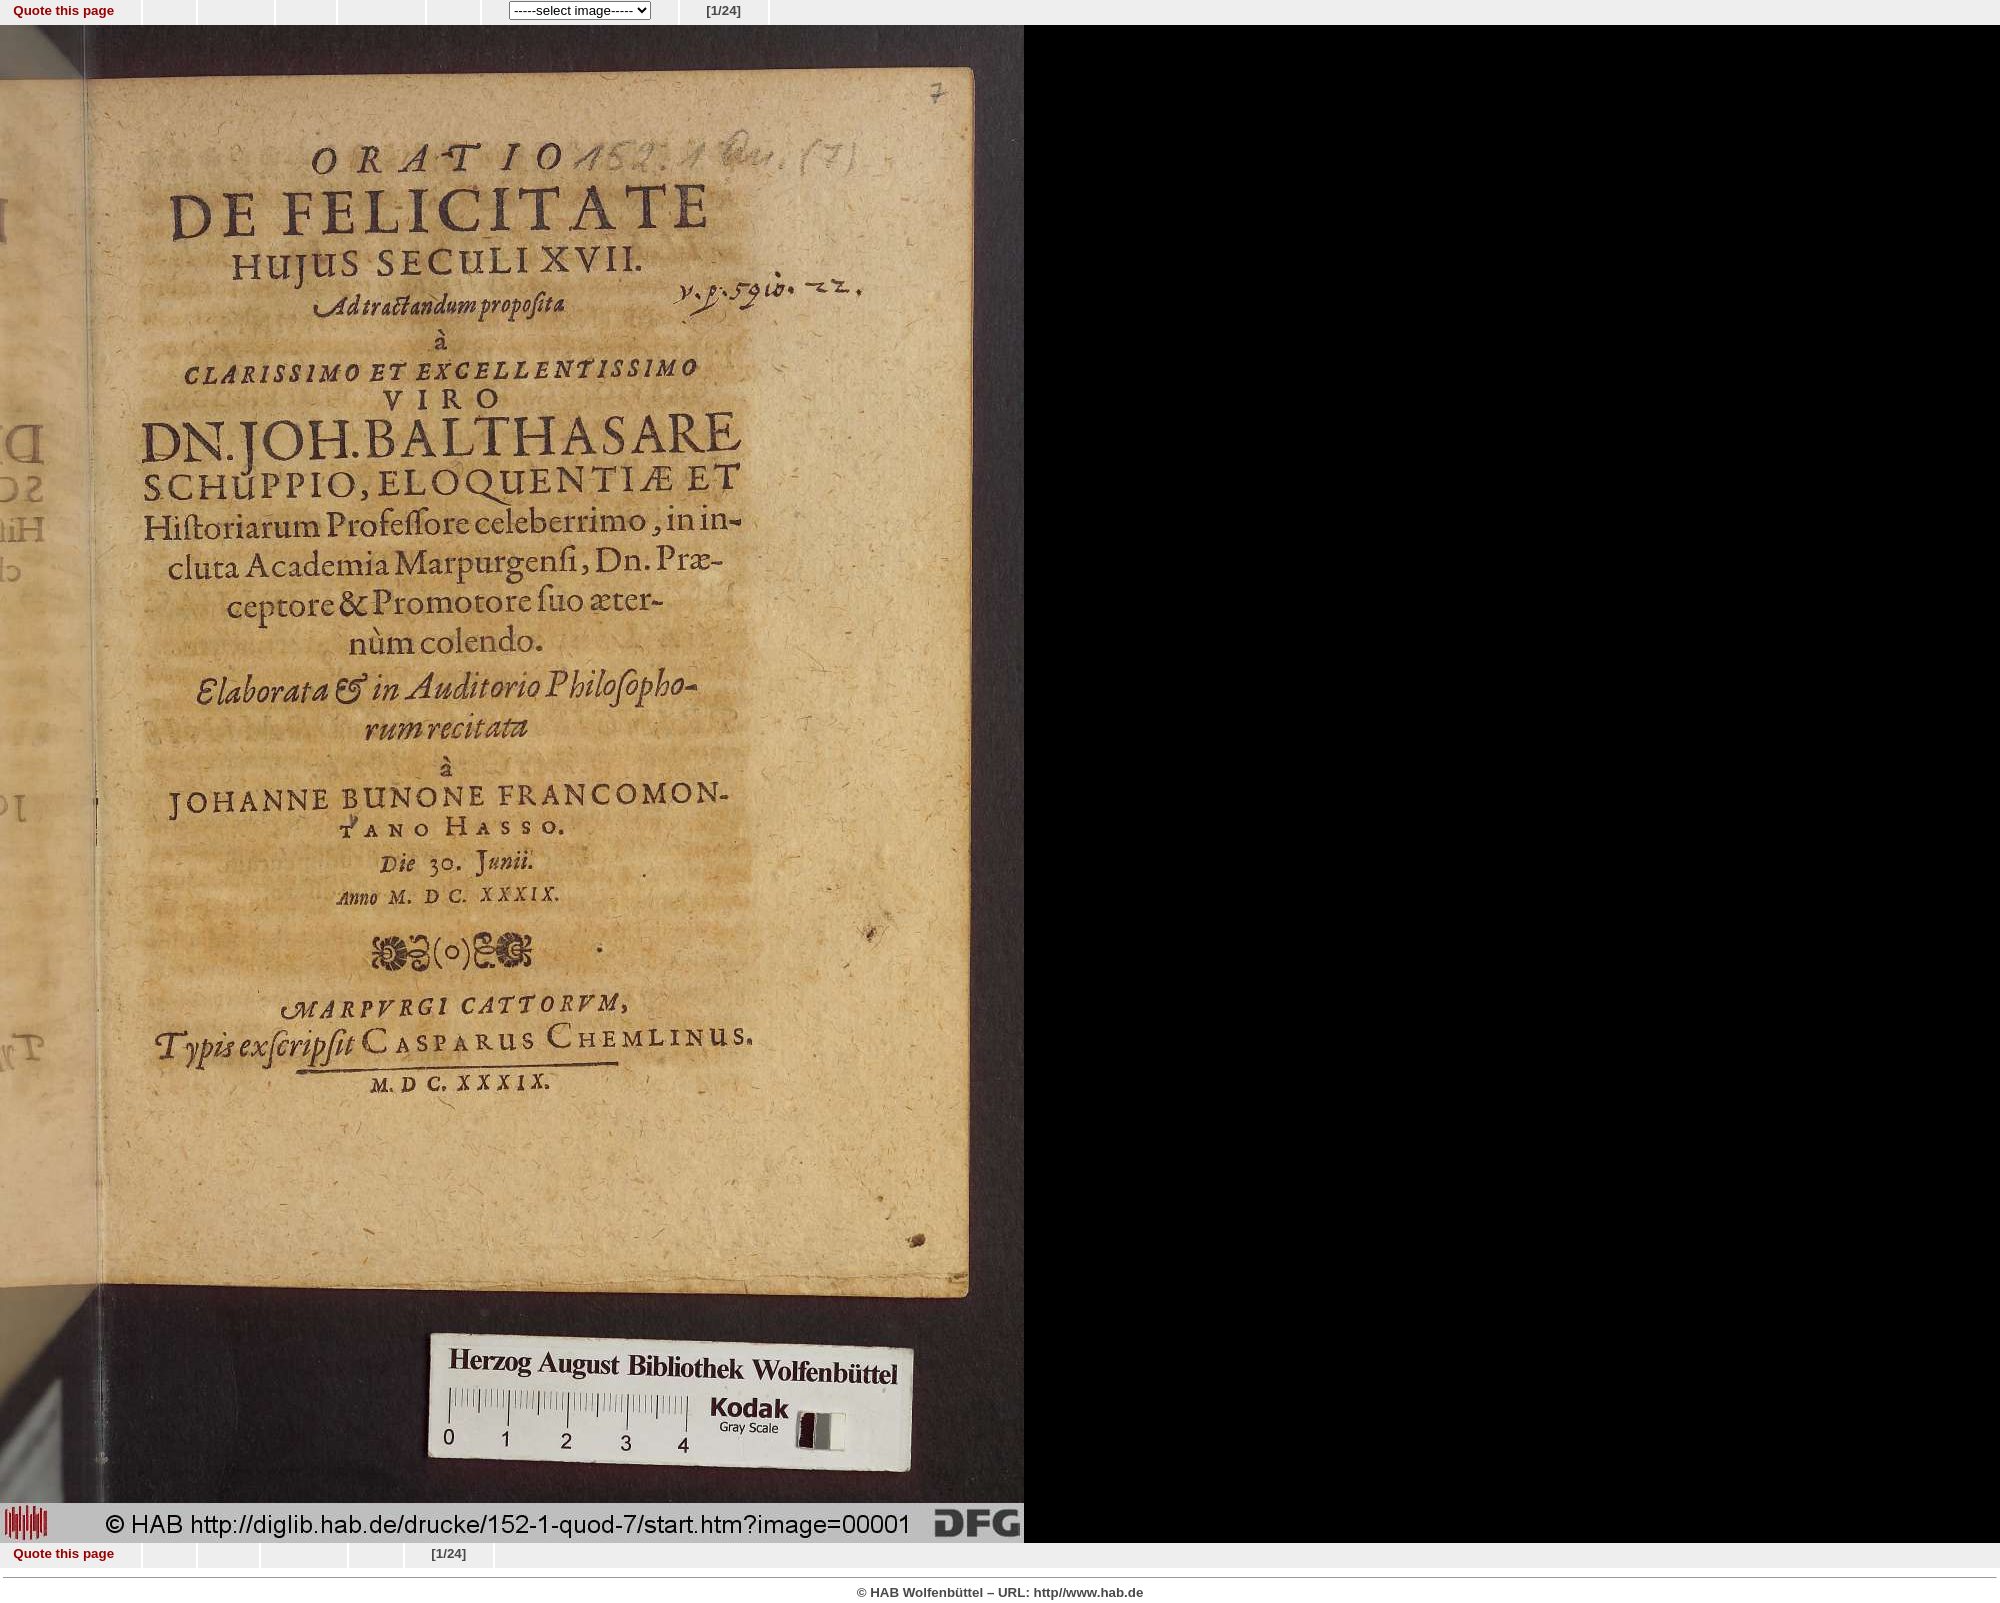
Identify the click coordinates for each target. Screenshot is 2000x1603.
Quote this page (63, 10)
